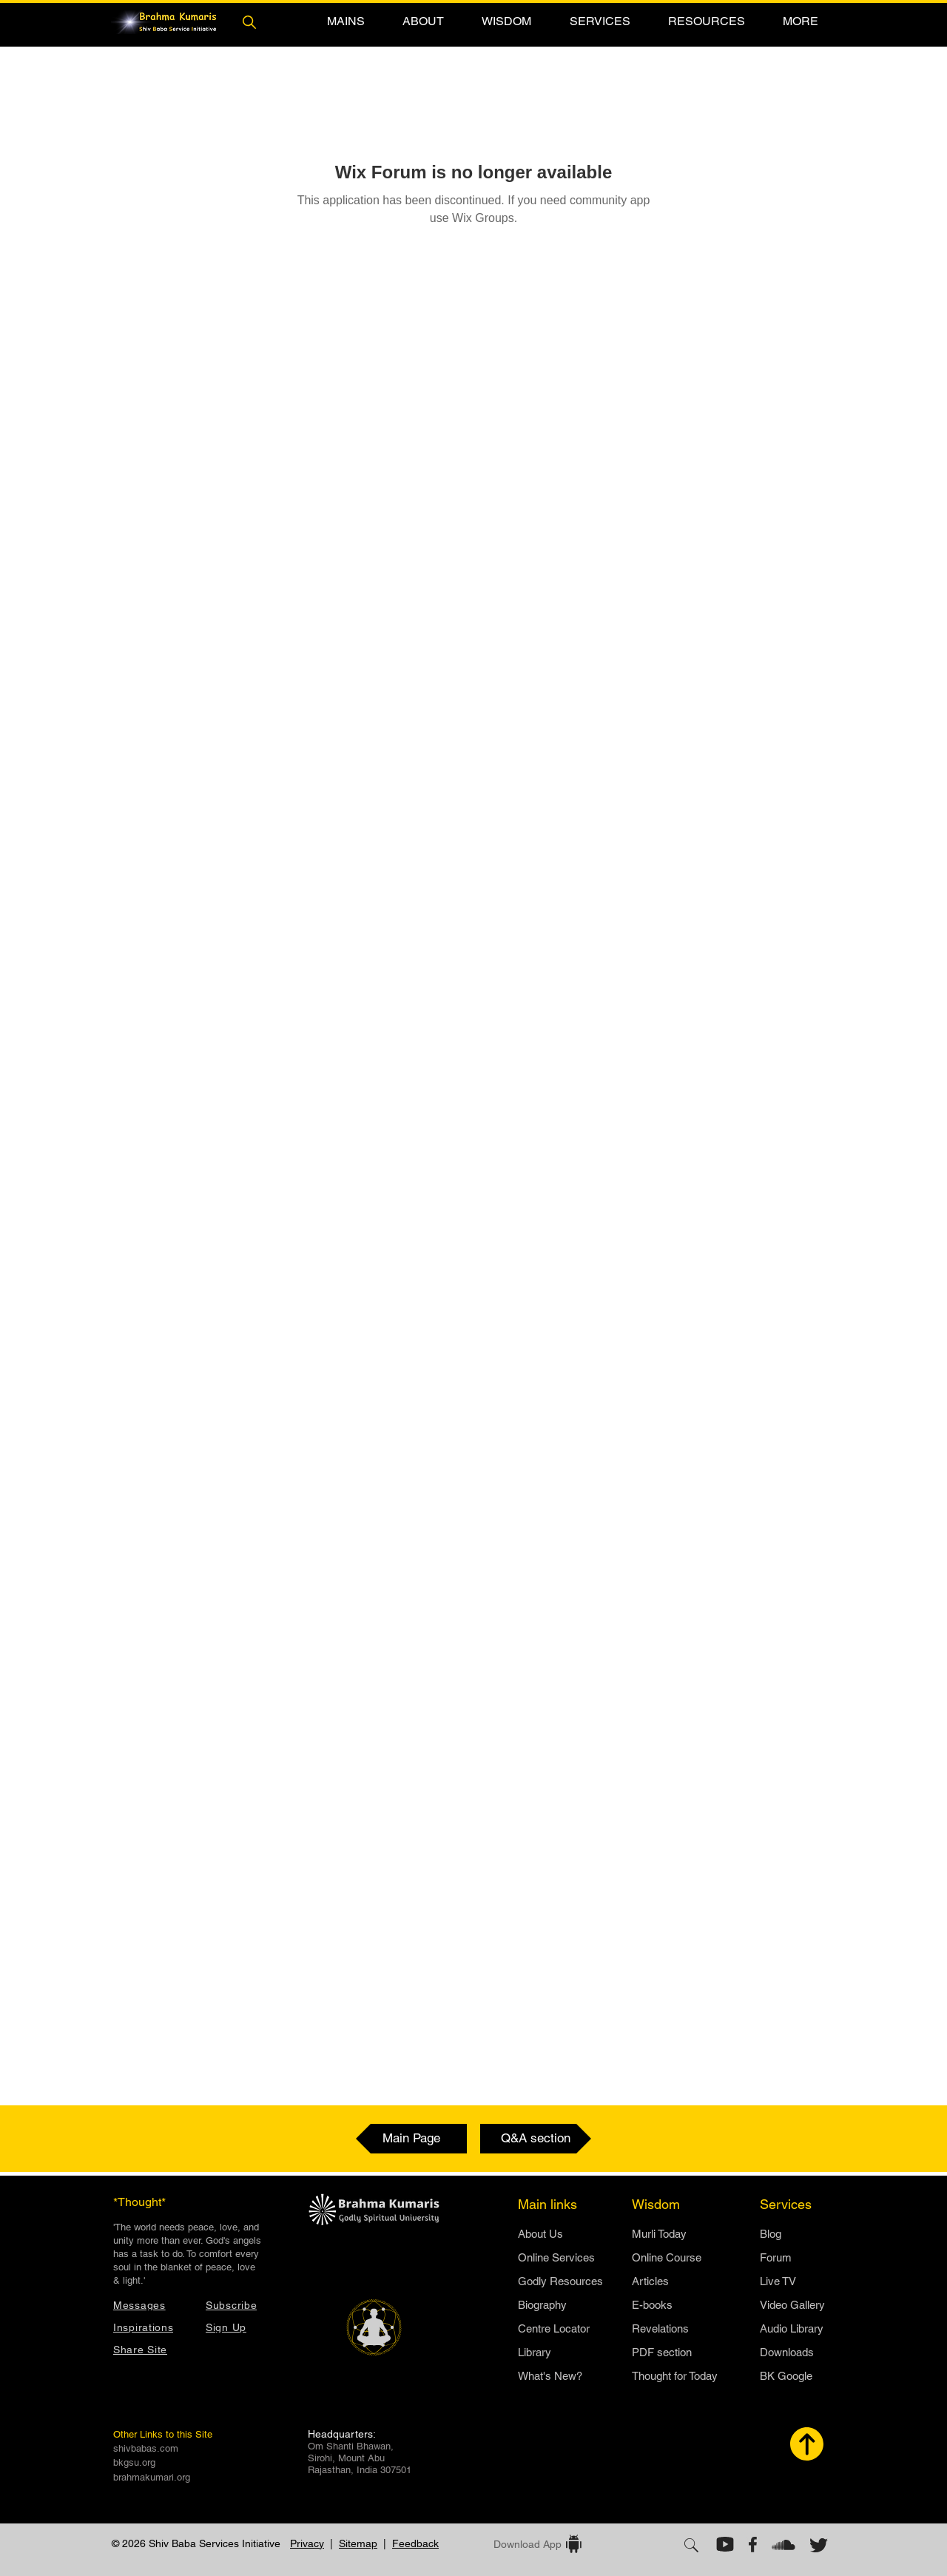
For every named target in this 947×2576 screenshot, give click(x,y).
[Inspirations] (152, 2327)
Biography (542, 2304)
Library (534, 2352)
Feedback (415, 2543)
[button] (345, 21)
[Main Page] (411, 2138)
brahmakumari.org (151, 2477)
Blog (770, 2233)
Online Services (556, 2257)
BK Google (786, 2376)
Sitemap (358, 2543)
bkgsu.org (134, 2462)
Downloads (787, 2352)
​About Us (540, 2233)
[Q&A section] (535, 2138)
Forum (776, 2257)
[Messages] (152, 2304)
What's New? (550, 2376)
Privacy (307, 2543)
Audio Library (791, 2328)
